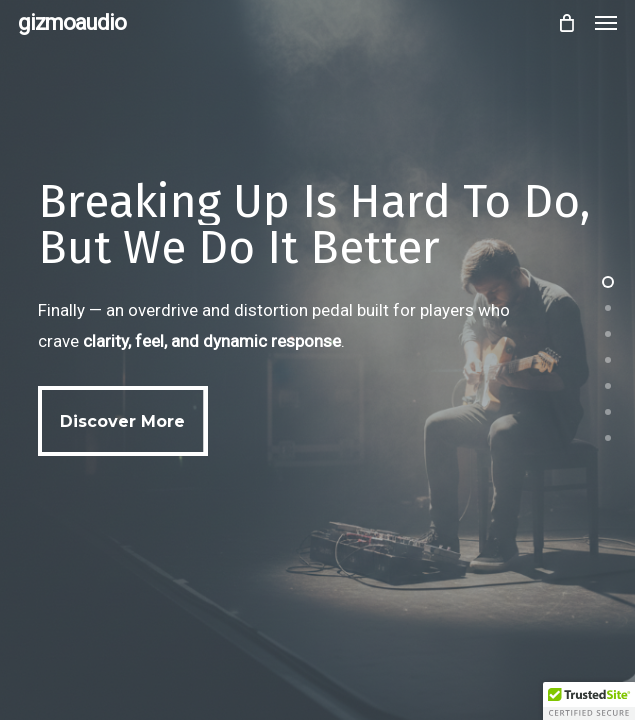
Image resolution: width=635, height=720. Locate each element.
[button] (606, 23)
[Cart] (566, 23)
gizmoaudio (72, 23)
